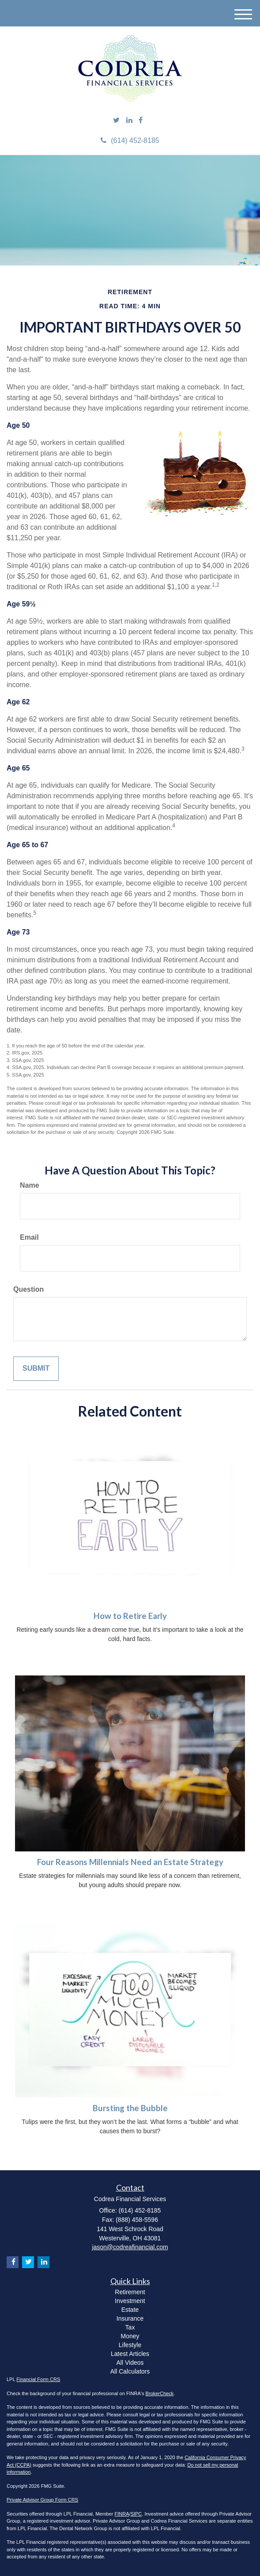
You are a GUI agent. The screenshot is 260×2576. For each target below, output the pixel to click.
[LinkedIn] (129, 121)
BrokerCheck (160, 2393)
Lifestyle (130, 2344)
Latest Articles (130, 2353)
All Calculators (130, 2371)
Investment (130, 2300)
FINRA (122, 2513)
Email (29, 1237)
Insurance (130, 2318)
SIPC (136, 2513)
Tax (130, 2327)
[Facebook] (141, 121)
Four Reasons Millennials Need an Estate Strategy (130, 1862)
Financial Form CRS (38, 2379)
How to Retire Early (130, 1616)
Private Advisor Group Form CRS (42, 2499)
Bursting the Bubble (130, 2108)
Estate (130, 2309)
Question (28, 1289)
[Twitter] (116, 121)
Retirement (130, 2292)
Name (29, 1185)
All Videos (129, 2362)
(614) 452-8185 (130, 140)
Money (130, 2336)
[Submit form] (36, 1369)
